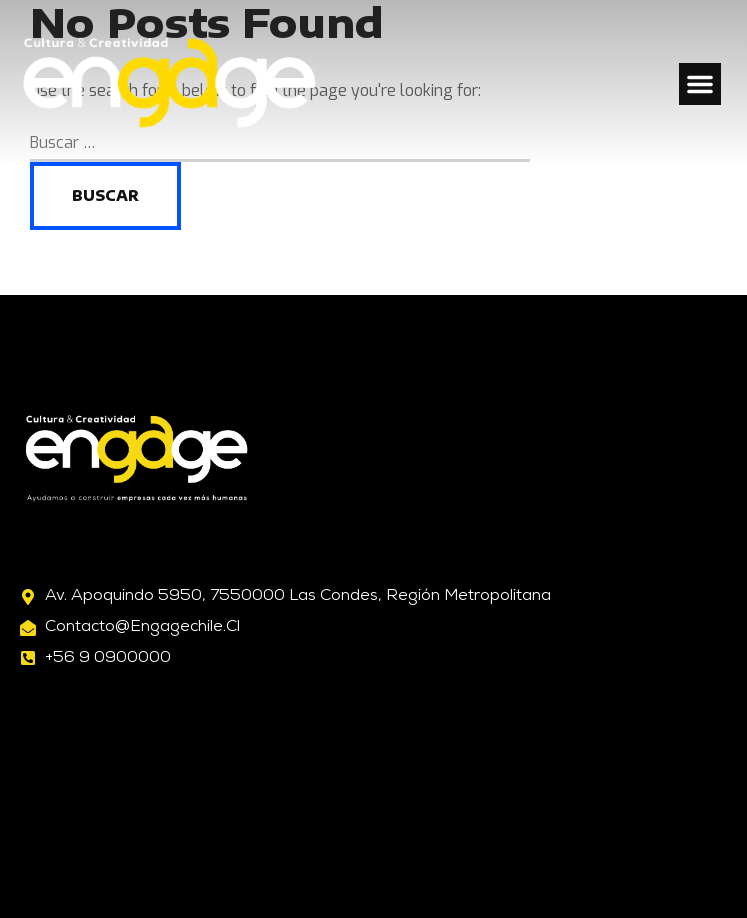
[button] (700, 84)
